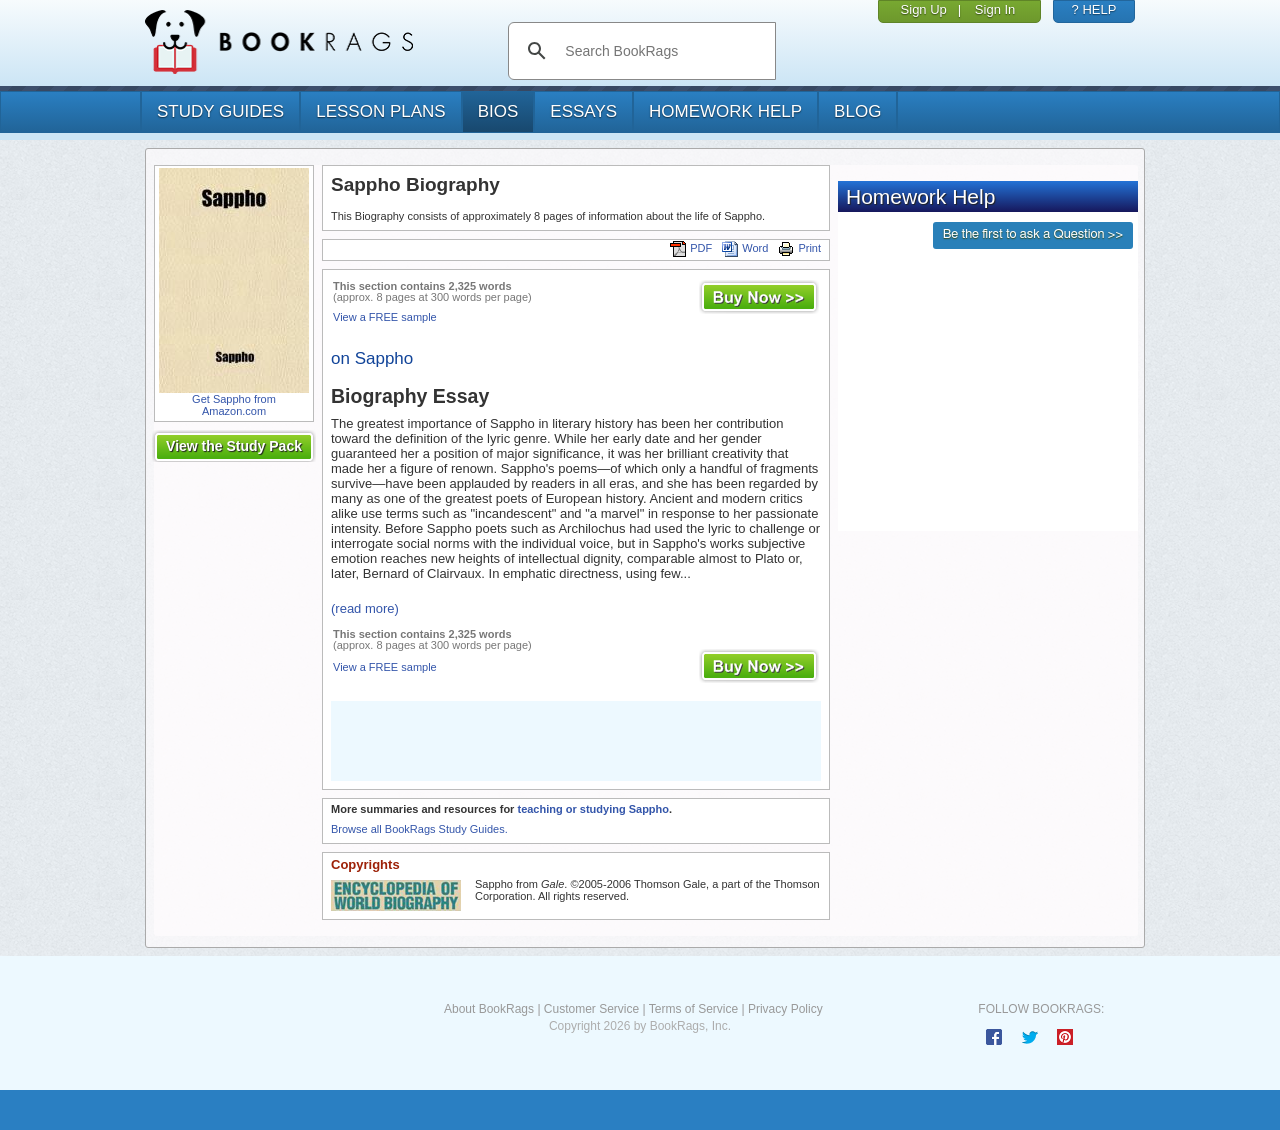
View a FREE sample (385, 317)
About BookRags (489, 1009)
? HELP (1094, 9)
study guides (220, 111)
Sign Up (924, 9)
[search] (662, 51)
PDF (691, 248)
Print (799, 248)
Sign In (995, 9)
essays (583, 111)
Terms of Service (693, 1009)
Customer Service (591, 1009)
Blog (857, 111)
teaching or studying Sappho (593, 809)
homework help (725, 111)
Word (745, 248)
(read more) (365, 608)
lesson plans (380, 111)
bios (498, 111)
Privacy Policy (785, 1009)
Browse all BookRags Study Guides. (419, 829)
